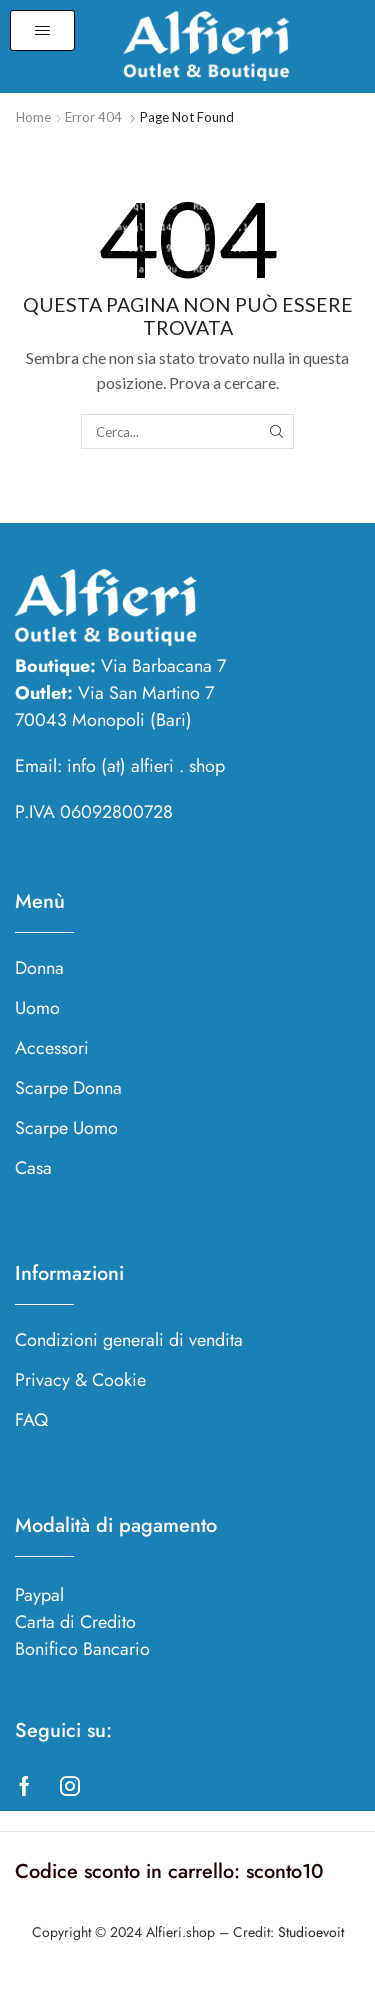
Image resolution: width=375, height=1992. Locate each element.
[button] (42, 30)
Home (33, 117)
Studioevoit (311, 1932)
